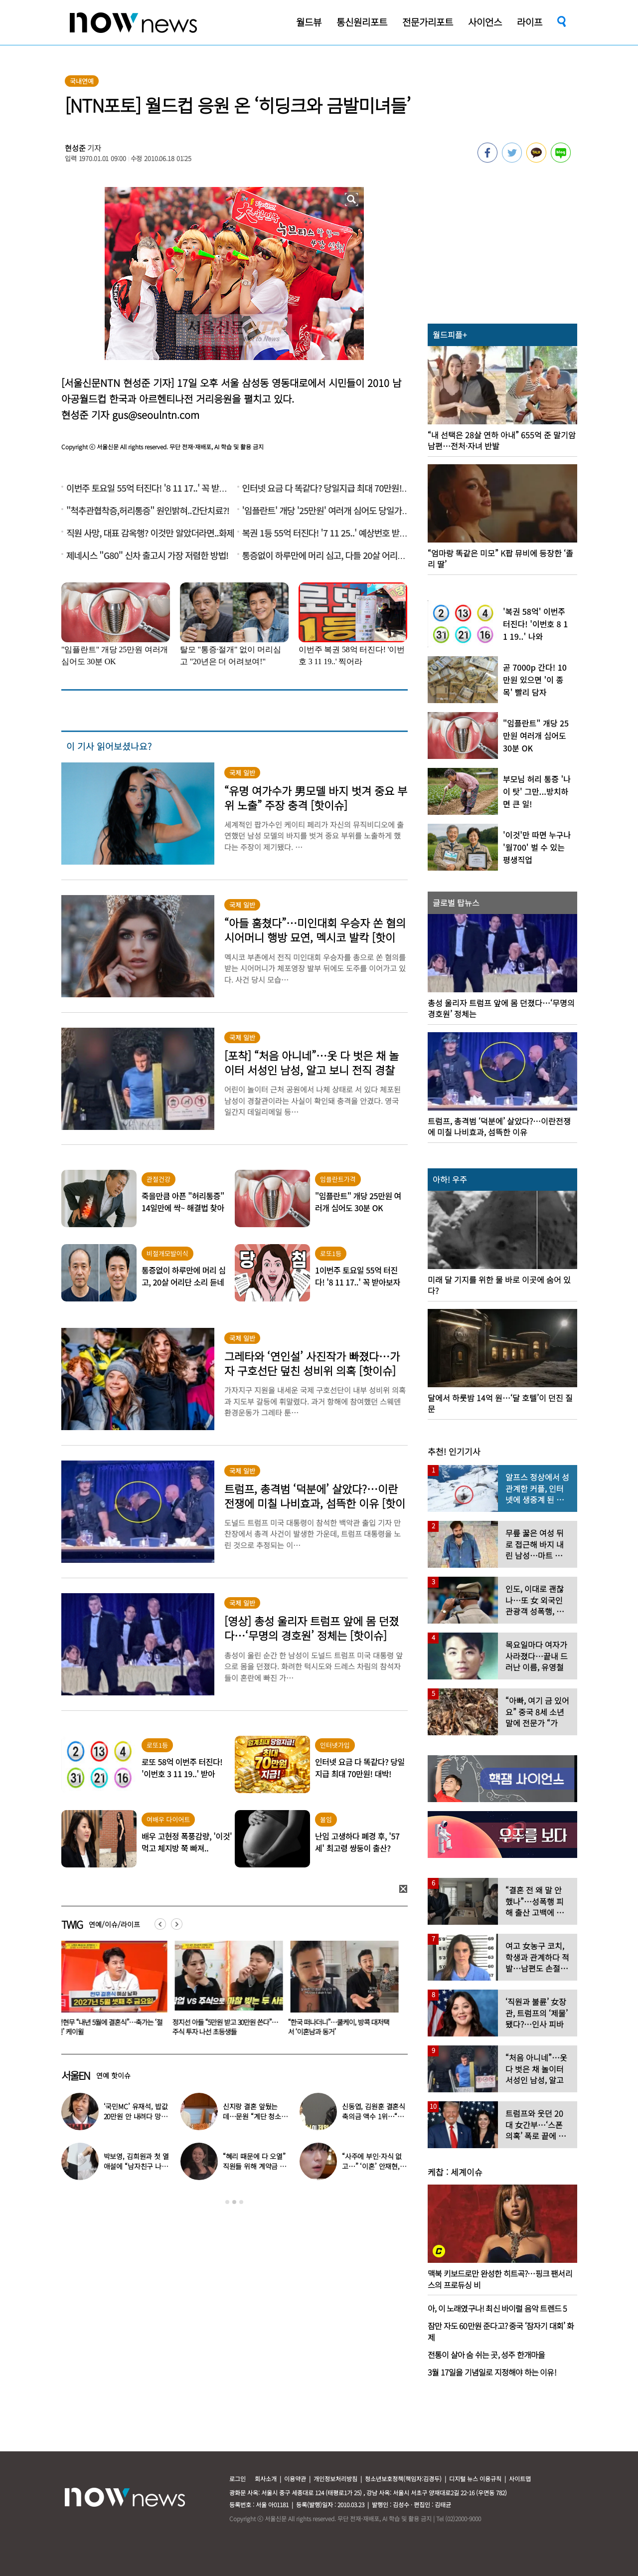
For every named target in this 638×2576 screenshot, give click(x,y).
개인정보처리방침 (335, 2478)
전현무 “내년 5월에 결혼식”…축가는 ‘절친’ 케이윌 (111, 2026)
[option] (111, 1991)
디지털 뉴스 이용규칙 (475, 2478)
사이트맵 (520, 2478)
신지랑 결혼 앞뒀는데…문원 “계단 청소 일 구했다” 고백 (252, 2116)
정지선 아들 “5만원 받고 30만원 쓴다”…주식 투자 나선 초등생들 (227, 2026)
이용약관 (295, 2478)
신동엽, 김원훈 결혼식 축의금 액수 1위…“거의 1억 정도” (373, 2116)
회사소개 (266, 2478)
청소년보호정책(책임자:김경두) (403, 2478)
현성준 (75, 148)
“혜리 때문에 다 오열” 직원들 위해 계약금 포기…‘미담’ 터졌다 (254, 2166)
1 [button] (227, 2202)
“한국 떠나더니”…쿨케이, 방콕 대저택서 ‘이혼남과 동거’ (340, 2026)
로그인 (237, 2478)
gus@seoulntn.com (155, 414)
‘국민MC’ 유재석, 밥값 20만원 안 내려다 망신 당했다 (136, 2116)
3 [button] (241, 2202)
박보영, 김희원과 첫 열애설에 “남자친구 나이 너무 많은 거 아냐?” (136, 2166)
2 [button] (234, 2202)
